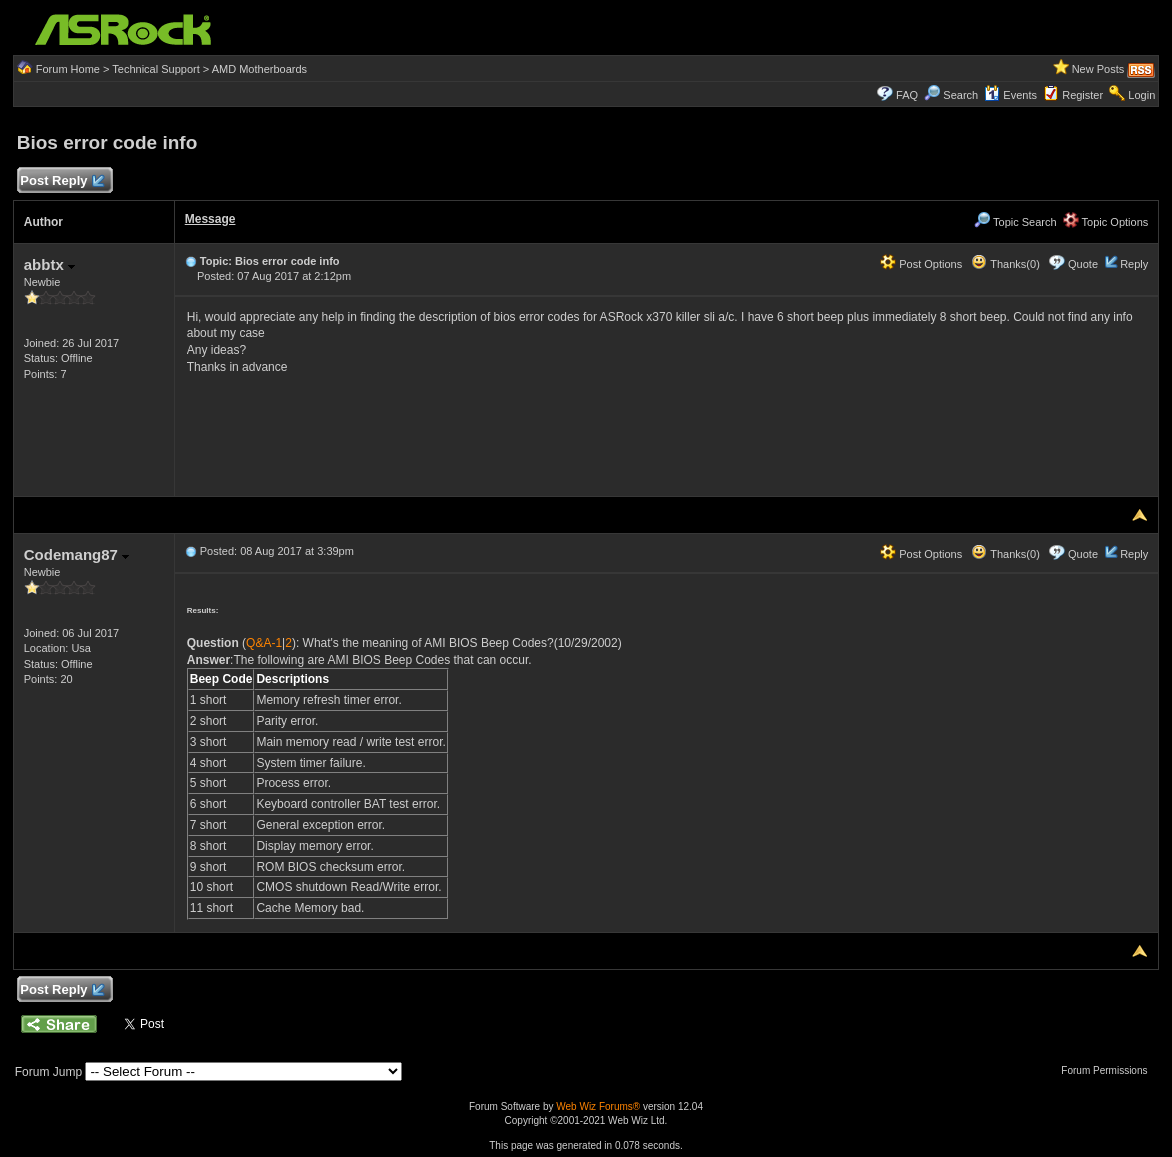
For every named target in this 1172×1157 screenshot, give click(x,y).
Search (960, 95)
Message (210, 219)
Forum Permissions (1109, 1070)
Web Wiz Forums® (598, 1106)
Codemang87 (76, 554)
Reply (1134, 264)
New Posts (1098, 69)
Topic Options (1106, 222)
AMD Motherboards (259, 69)
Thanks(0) (1005, 264)
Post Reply (62, 181)
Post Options (921, 264)
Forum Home (68, 69)
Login (1141, 95)
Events (1010, 95)
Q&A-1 (264, 643)
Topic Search (1015, 222)
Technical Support (155, 69)
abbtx (49, 264)
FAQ (907, 95)
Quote (1083, 264)
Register (1082, 95)
